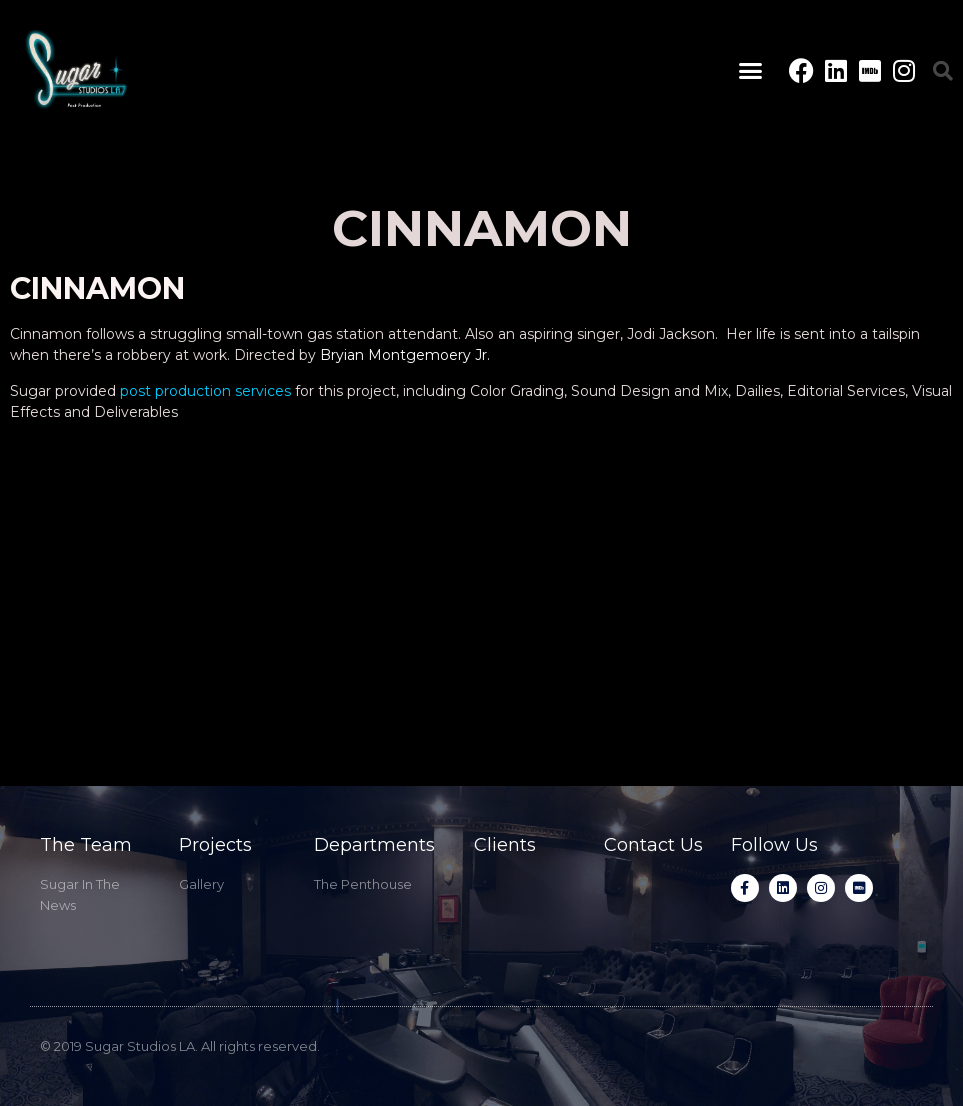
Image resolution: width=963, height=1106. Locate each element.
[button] (750, 71)
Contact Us (653, 845)
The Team (86, 845)
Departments (374, 845)
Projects (215, 845)
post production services (205, 391)
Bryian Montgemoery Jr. (405, 355)
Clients (505, 845)
